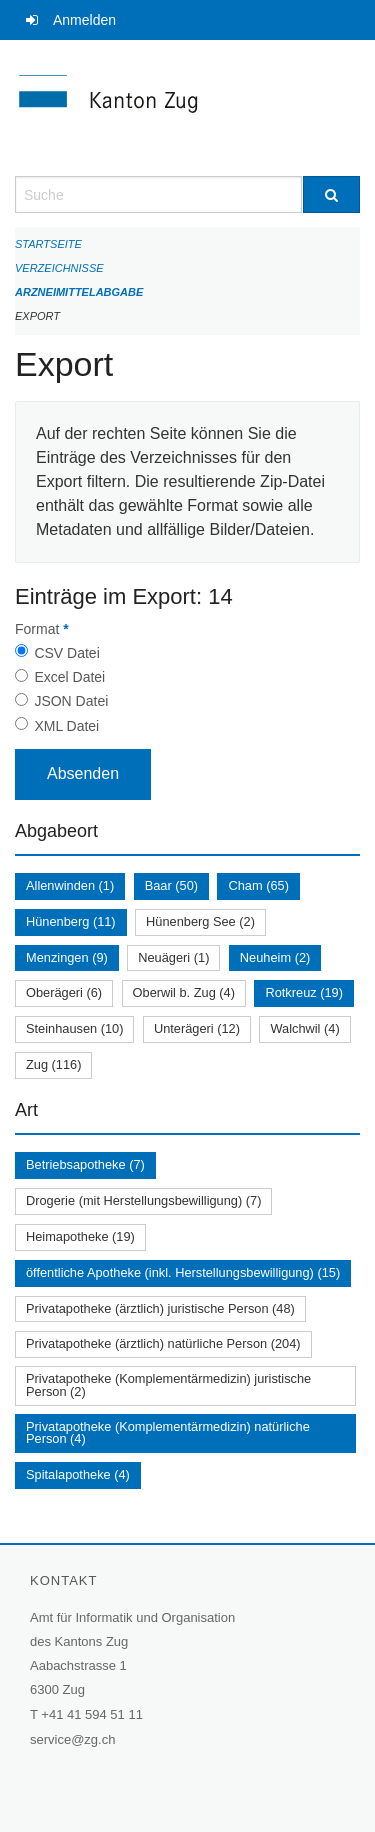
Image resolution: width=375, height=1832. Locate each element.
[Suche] (332, 194)
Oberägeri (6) (64, 992)
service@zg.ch (72, 1739)
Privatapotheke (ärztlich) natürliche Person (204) (163, 1343)
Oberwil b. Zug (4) (184, 992)
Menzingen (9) (67, 957)
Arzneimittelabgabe (79, 292)
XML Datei (66, 726)
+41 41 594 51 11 (92, 1714)
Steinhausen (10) (74, 1028)
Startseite (48, 244)
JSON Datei (71, 701)
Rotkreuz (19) (304, 992)
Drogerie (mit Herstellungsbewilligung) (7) (143, 1200)
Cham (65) (258, 885)
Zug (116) (53, 1064)
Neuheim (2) (275, 957)
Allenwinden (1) (70, 885)
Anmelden (84, 20)
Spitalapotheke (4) (78, 1474)
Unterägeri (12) (197, 1028)
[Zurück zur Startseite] (187, 108)
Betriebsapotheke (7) (85, 1164)
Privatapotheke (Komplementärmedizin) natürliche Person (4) (168, 1433)
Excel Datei (69, 677)
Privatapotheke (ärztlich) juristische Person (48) (160, 1308)
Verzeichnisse (59, 268)
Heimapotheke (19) (80, 1236)
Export (37, 316)
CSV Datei (66, 653)
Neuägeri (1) (173, 957)
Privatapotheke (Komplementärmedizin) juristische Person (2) (168, 1385)
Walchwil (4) (304, 1028)
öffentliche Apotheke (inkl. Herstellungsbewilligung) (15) (183, 1272)
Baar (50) (171, 885)
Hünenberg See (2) (200, 921)
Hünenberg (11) (71, 921)
